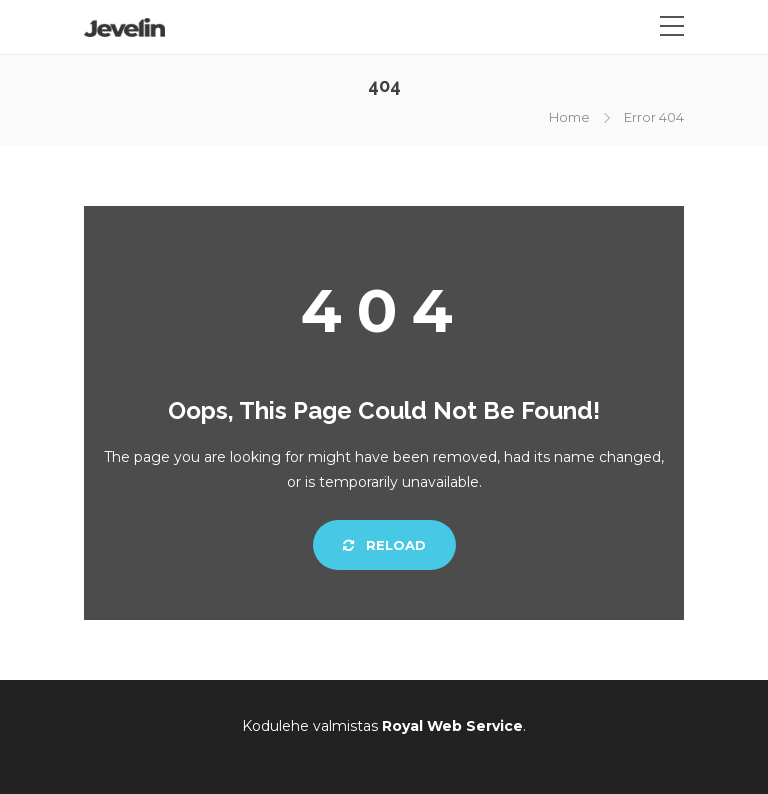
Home (569, 117)
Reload (384, 545)
